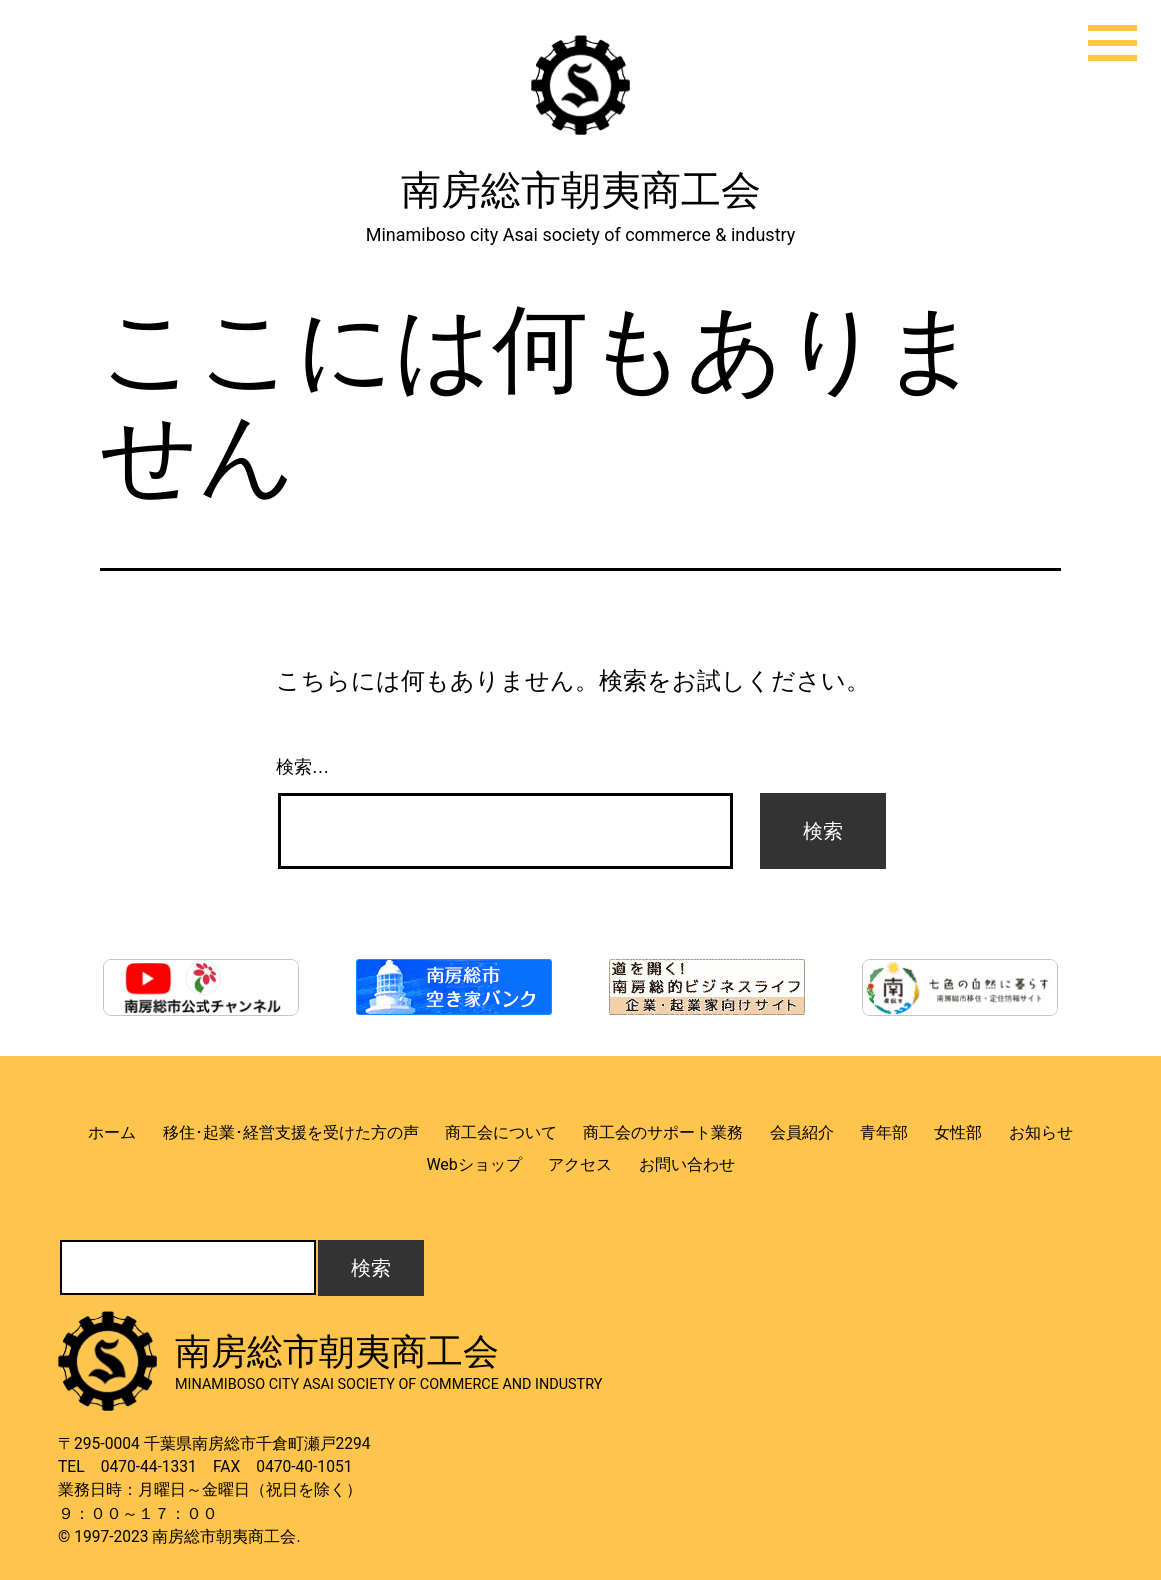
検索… (303, 767)
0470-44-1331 (149, 1467)
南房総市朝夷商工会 (581, 190)
